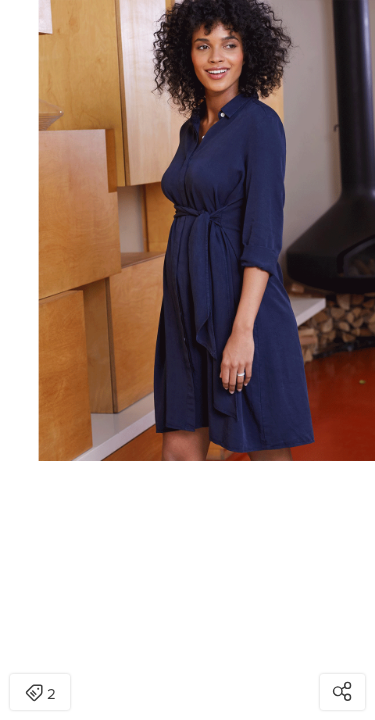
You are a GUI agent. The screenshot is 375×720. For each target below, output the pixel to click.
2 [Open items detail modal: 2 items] (40, 694)
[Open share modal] (342, 692)
